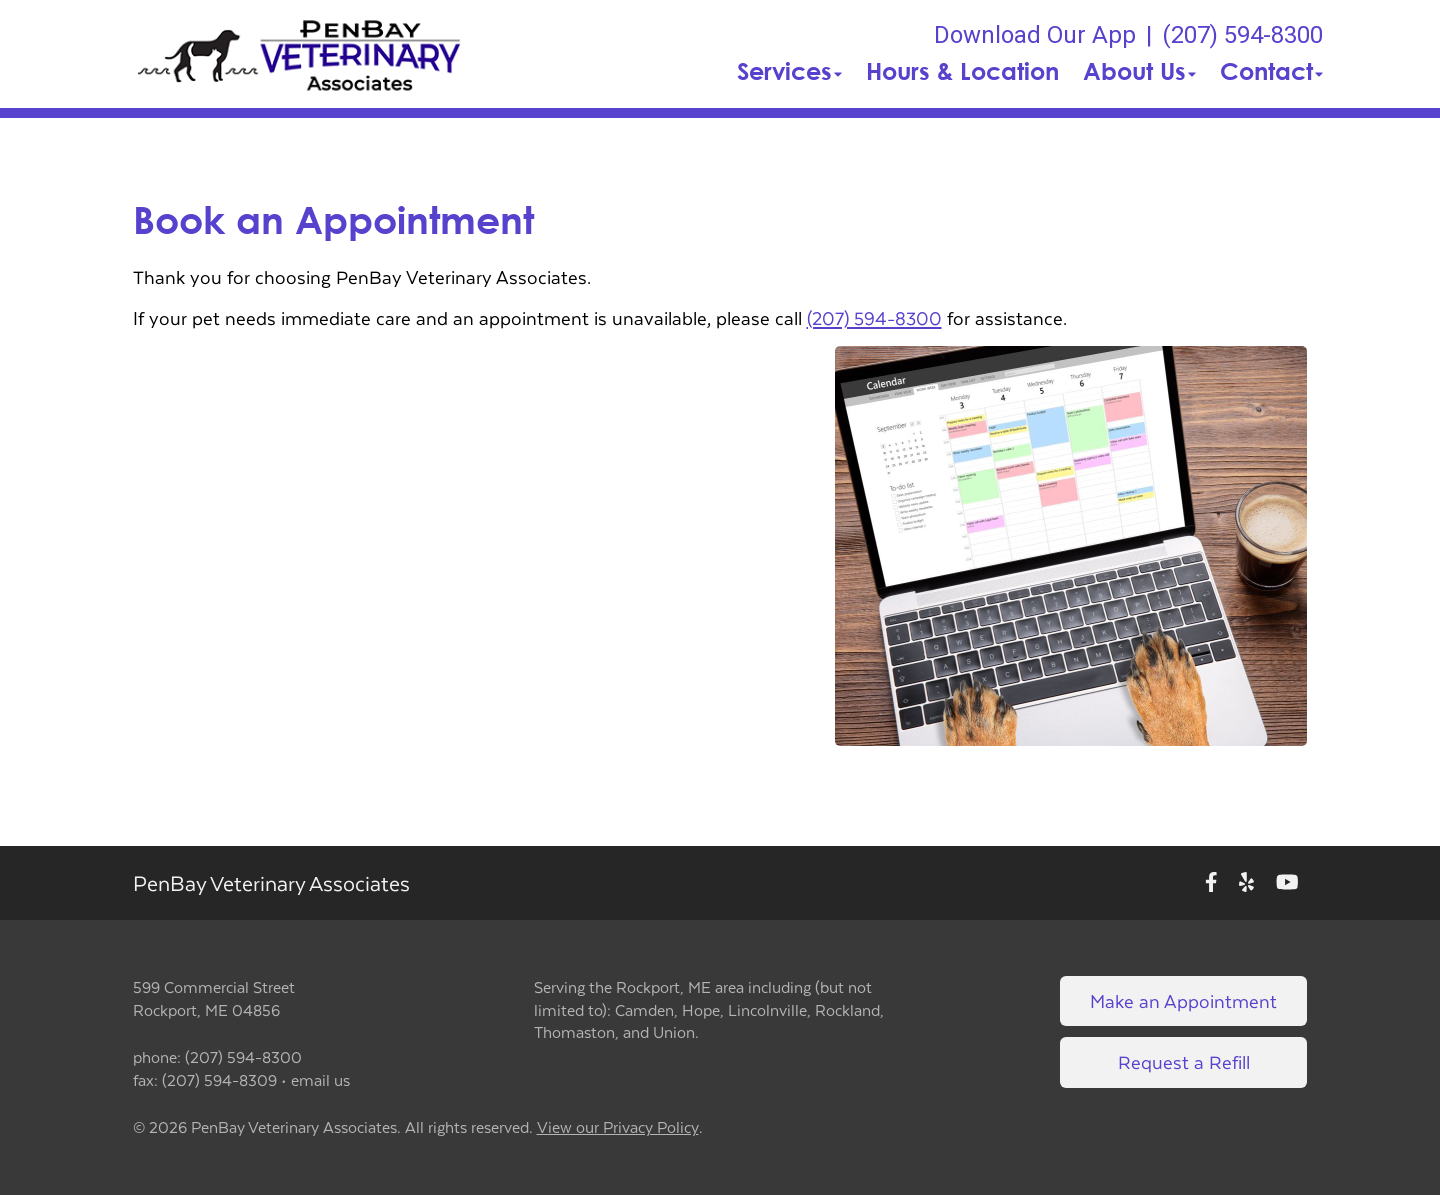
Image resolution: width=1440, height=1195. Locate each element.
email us (320, 1079)
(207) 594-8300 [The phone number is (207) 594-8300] (1242, 35)
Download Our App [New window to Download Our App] (1035, 35)
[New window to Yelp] (1246, 883)
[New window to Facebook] (1211, 883)
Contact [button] (1271, 71)
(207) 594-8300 (874, 317)
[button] (300, 54)
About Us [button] (1139, 71)
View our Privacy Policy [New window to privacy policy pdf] (618, 1127)
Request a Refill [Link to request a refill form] (1184, 1061)
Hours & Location (962, 71)
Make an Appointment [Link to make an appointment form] (1183, 1000)
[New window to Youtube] (1287, 883)
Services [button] (789, 71)
